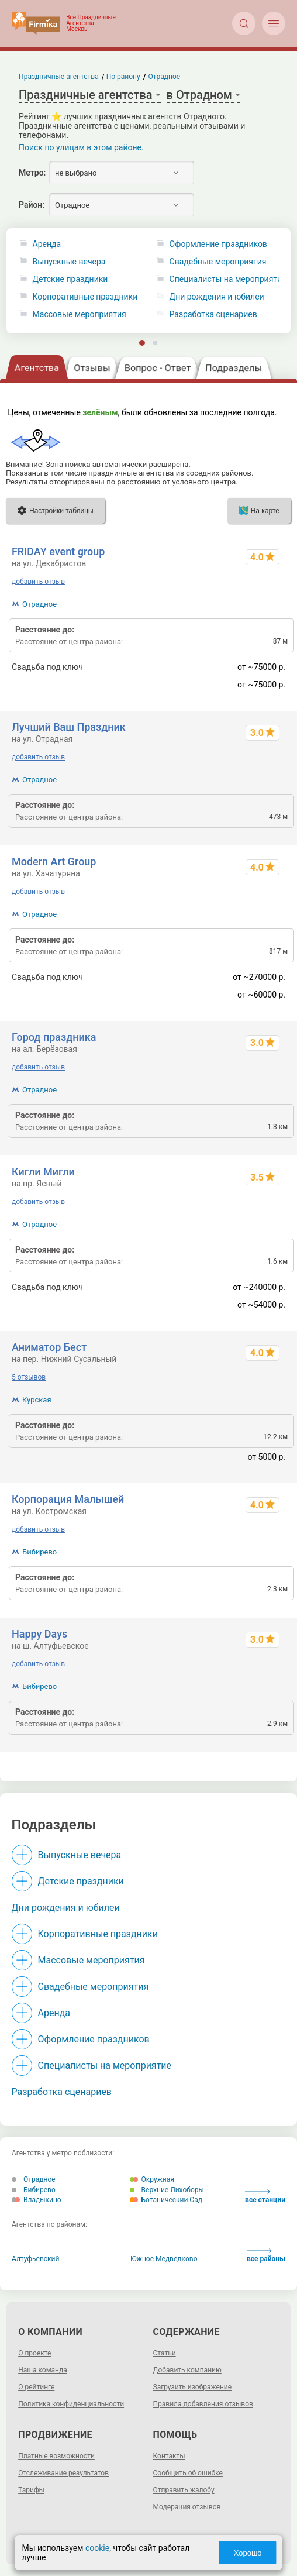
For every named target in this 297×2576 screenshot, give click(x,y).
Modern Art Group (54, 861)
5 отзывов (29, 1377)
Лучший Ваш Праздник (69, 727)
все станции (265, 2196)
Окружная (152, 2179)
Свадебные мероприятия (93, 1986)
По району (123, 77)
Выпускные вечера (69, 261)
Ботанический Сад (166, 2200)
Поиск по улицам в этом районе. (81, 147)
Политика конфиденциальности (71, 2404)
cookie (97, 2548)
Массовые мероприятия (79, 314)
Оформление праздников (94, 2039)
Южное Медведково (164, 2259)
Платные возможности (56, 2456)
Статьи (164, 2353)
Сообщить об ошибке (188, 2473)
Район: (31, 204)
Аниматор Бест (49, 1347)
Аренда (47, 244)
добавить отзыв (38, 581)
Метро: (32, 172)
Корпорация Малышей (68, 1499)
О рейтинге (36, 2387)
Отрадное (39, 604)
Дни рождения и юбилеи (66, 1907)
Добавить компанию (187, 2370)
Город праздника (54, 1037)
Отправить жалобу (184, 2490)
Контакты (169, 2456)
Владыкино (36, 2200)
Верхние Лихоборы (167, 2190)
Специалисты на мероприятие (105, 2065)
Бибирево (39, 1551)
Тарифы (31, 2490)
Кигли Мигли (43, 1171)
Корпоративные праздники (85, 297)
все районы (266, 2255)
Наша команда (42, 2370)
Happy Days (39, 1634)
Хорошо (248, 2553)
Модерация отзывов (187, 2507)
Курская (36, 1399)
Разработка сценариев (62, 2091)
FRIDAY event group (58, 551)
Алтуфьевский (35, 2259)
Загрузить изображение (192, 2387)
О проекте (34, 2353)
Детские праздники (70, 279)
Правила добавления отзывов (203, 2404)
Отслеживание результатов (63, 2473)
